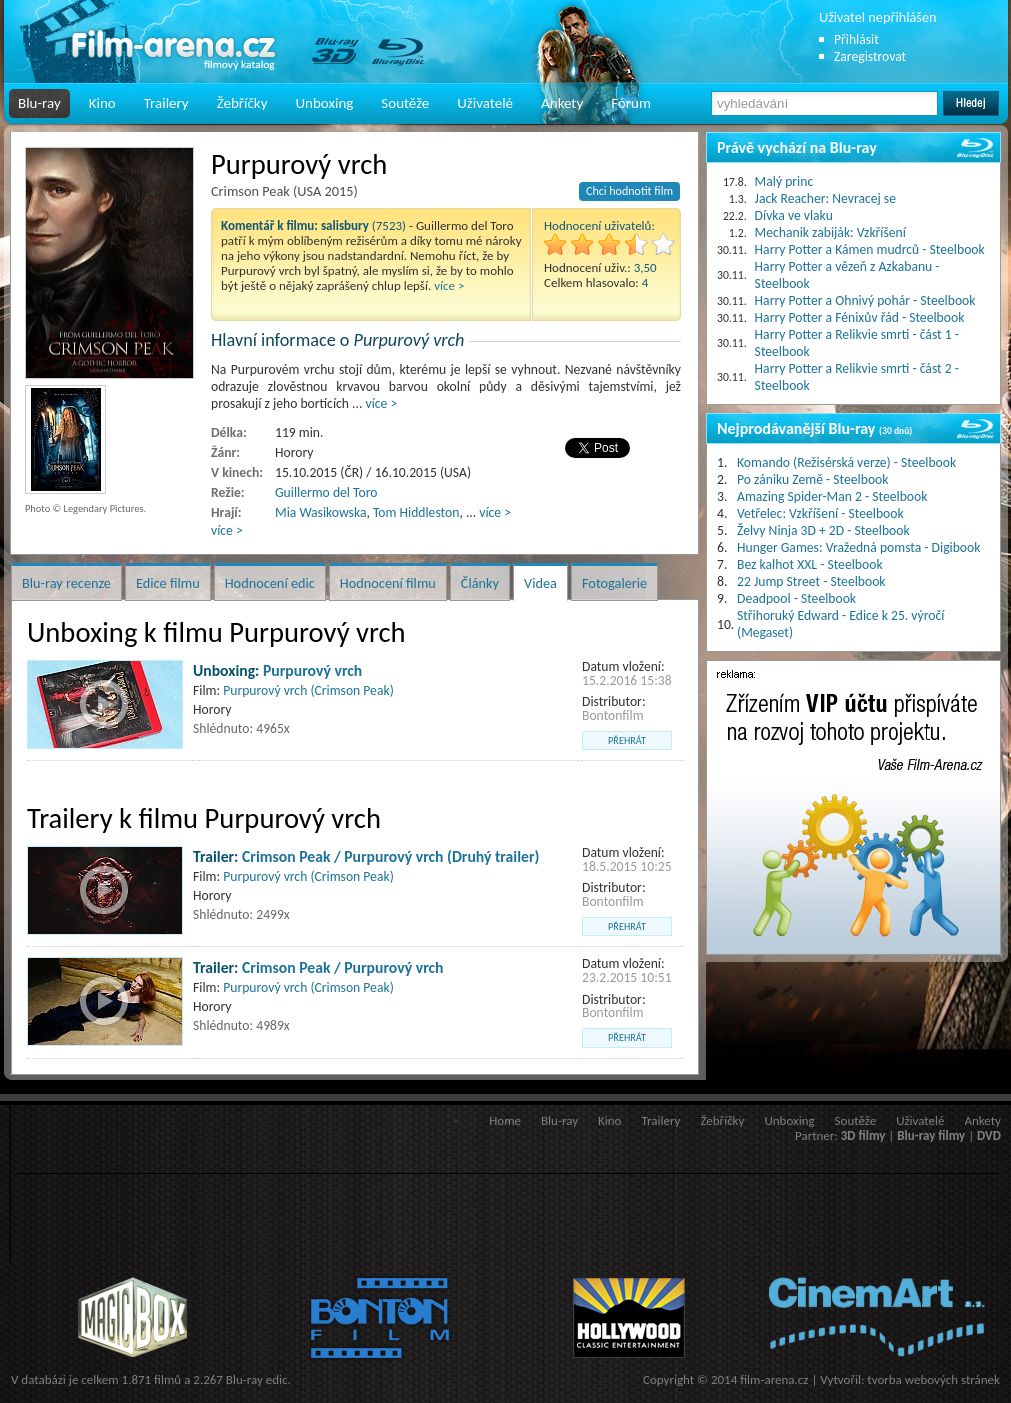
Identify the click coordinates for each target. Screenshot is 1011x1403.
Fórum (631, 103)
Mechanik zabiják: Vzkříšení (830, 232)
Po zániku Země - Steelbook (812, 479)
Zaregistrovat (870, 56)
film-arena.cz (774, 1379)
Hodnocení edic (270, 583)
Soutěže (405, 103)
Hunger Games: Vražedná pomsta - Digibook (858, 547)
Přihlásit (856, 39)
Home (505, 1120)
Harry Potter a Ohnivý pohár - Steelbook (865, 300)
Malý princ (784, 181)
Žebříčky (242, 103)
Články (480, 583)
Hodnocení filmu (388, 583)
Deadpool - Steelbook (796, 598)
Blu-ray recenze (66, 583)
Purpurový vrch (312, 670)
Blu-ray (39, 103)
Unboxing (324, 103)
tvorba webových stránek (933, 1379)
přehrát (627, 740)
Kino (102, 103)
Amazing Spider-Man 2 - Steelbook (832, 496)
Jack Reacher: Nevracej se (825, 198)
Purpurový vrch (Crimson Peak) (308, 690)
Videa (540, 583)
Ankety (562, 103)
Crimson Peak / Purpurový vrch (342, 967)
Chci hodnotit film (629, 191)
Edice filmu (168, 583)
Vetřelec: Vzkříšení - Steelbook (820, 513)
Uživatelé (485, 103)
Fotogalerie (614, 583)
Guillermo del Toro (326, 492)
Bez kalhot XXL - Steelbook (810, 564)
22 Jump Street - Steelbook (811, 581)
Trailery (166, 103)
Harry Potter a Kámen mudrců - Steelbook (870, 249)
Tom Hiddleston (416, 512)
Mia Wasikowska (320, 512)
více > (449, 285)
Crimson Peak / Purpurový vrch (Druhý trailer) (390, 856)
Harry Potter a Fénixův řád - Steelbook (860, 317)
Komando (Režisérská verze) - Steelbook (846, 462)
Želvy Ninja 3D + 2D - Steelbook (823, 530)
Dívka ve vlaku (794, 215)
